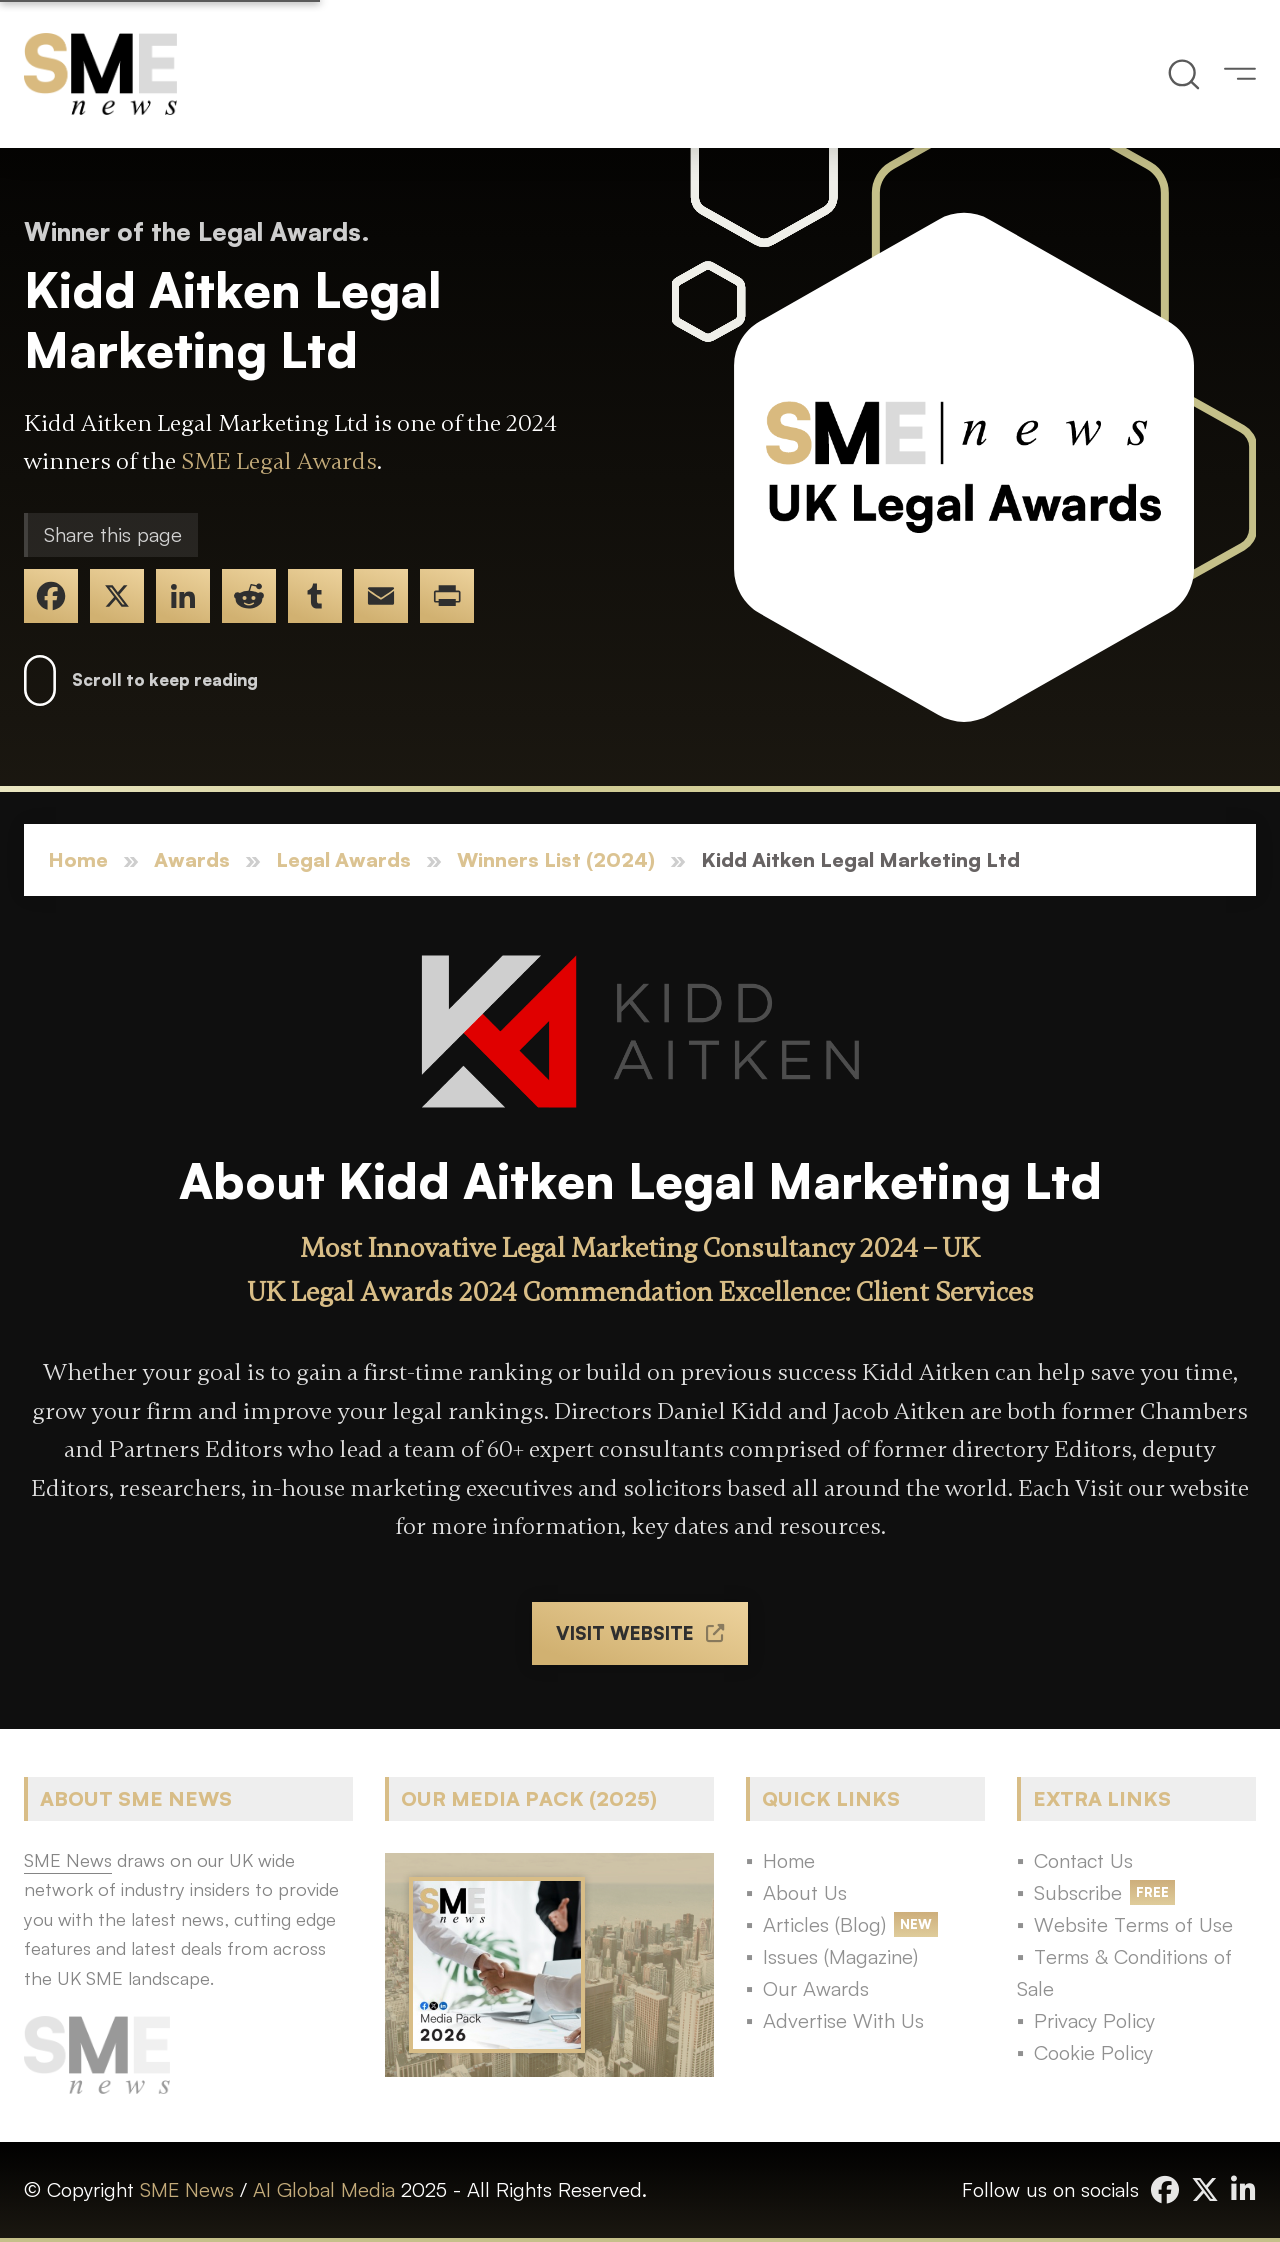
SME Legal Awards (279, 461)
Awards (192, 859)
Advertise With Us (843, 2020)
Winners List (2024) (556, 859)
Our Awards (816, 1988)
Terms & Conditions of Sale (1124, 1972)
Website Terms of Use (1133, 1924)
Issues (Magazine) (840, 1956)
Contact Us (1083, 1860)
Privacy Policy (1094, 2020)
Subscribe (1078, 1892)
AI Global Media (324, 2189)
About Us (805, 1892)
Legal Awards (343, 859)
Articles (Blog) (824, 1924)
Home (78, 859)
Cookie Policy (1093, 2052)
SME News (187, 2189)
